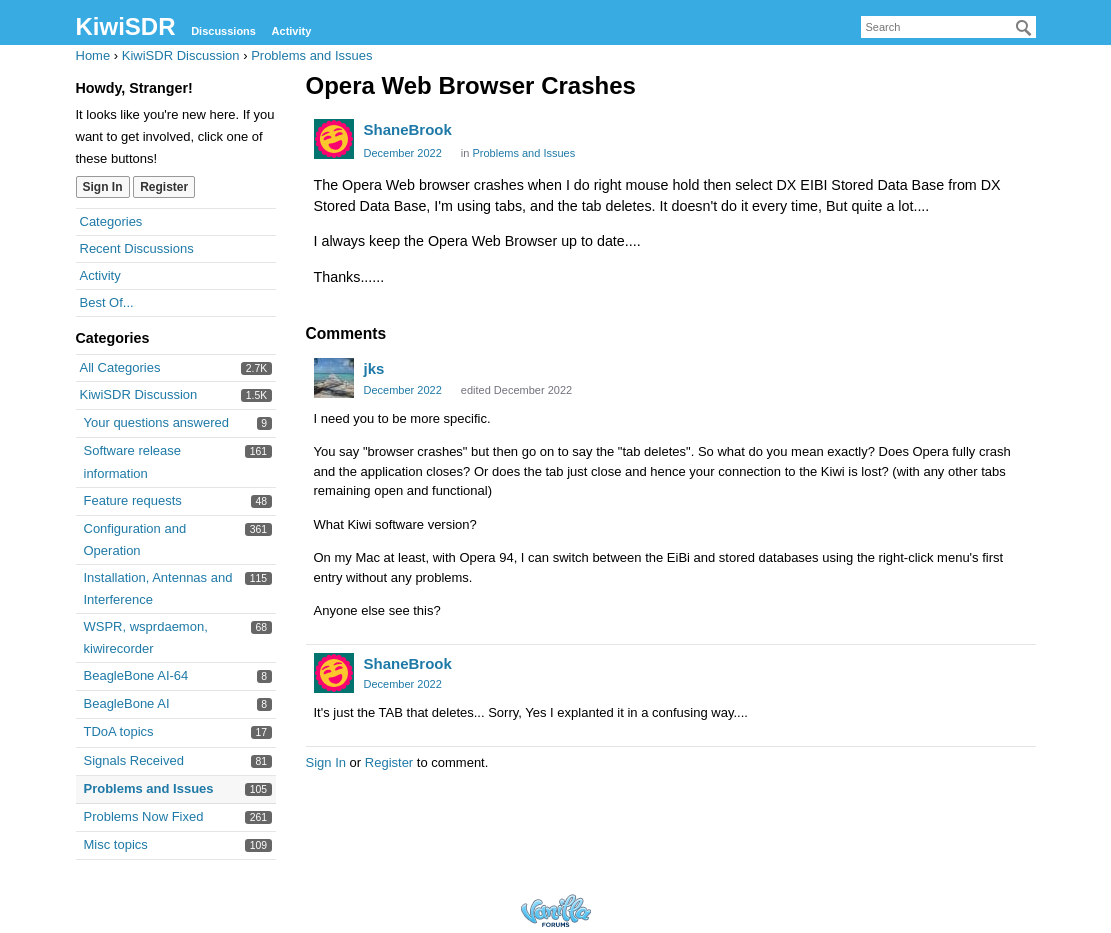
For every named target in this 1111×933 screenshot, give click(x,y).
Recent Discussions (137, 248)
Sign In (103, 187)
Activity (292, 31)
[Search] (1024, 28)
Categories (111, 221)
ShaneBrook (408, 129)
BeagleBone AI (127, 703)
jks (374, 368)
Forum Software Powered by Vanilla (556, 910)
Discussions (223, 31)
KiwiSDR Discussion (139, 394)
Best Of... (107, 302)
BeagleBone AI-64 (136, 675)
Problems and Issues (149, 788)
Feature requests (133, 500)
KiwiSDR (126, 26)
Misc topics (116, 844)
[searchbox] (948, 27)
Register (164, 187)
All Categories (120, 367)
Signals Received (134, 760)
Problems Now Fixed (144, 816)
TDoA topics (119, 731)
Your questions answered (157, 422)
